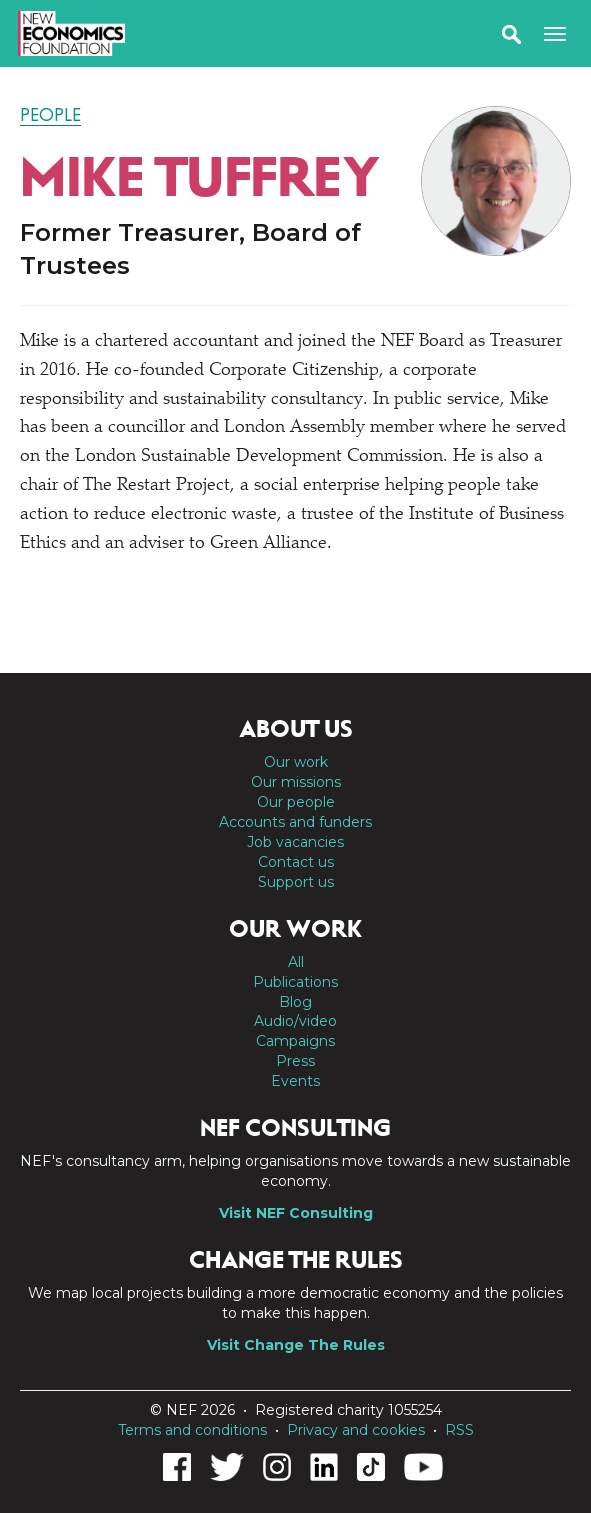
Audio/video (295, 1021)
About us (296, 729)
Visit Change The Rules (296, 1345)
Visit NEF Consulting (296, 1213)
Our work (296, 762)
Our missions (296, 782)
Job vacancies (295, 842)
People (50, 115)
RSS (459, 1430)
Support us (296, 882)
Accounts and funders (295, 822)
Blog (295, 1002)
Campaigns (295, 1041)
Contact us (296, 862)
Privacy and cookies (356, 1430)
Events (295, 1081)
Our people (296, 802)
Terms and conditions (192, 1430)
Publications (295, 982)
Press (295, 1061)
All (296, 962)
